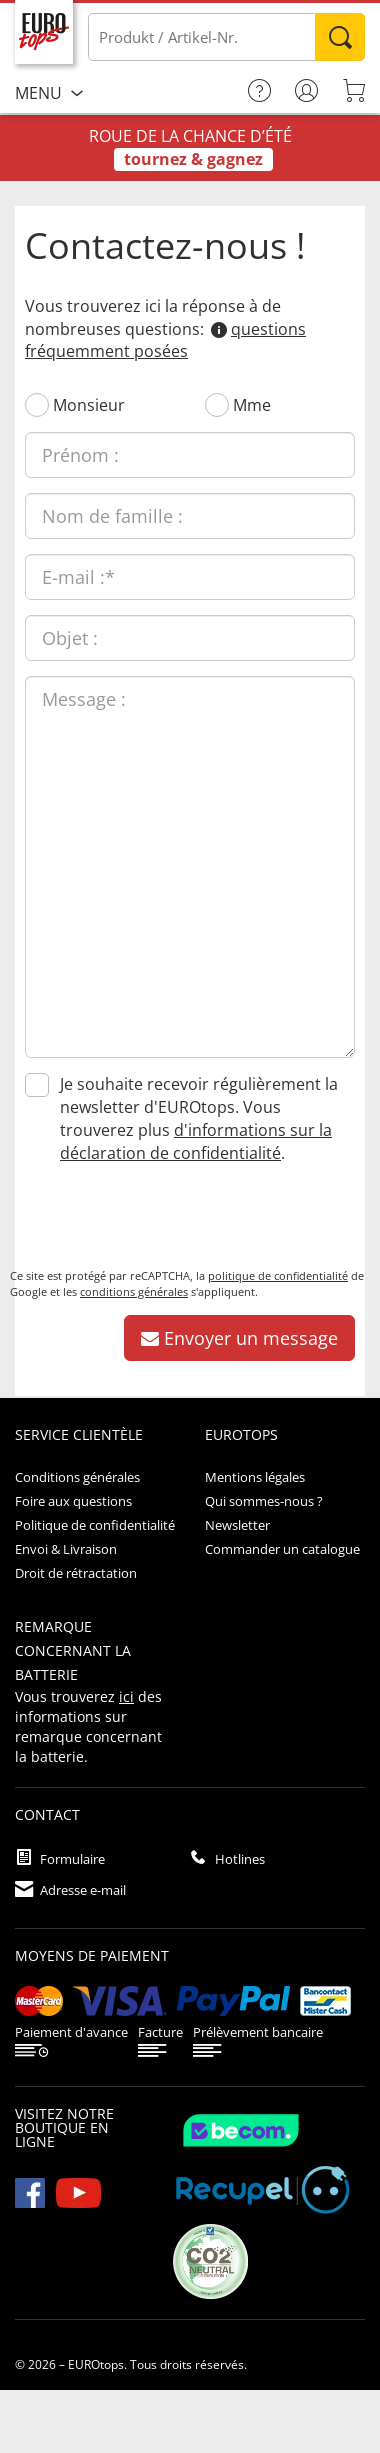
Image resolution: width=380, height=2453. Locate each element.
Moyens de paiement (92, 1955)
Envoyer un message (239, 1338)
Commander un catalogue (282, 1549)
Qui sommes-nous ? (264, 1501)
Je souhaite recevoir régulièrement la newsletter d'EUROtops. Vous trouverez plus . (199, 1118)
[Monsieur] (37, 405)
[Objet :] (190, 638)
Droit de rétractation (76, 1573)
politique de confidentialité (278, 1275)
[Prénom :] (190, 455)
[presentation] (162, 1219)
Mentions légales (255, 1477)
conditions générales (134, 1291)
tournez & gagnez (193, 159)
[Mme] (217, 405)
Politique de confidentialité (95, 1525)
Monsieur (89, 405)
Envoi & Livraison (66, 1549)
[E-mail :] (190, 577)
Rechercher (340, 37)
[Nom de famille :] (190, 516)
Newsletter (237, 1525)
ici (126, 1696)
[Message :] (190, 867)
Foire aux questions (73, 1501)
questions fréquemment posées (165, 340)
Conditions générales (77, 1477)
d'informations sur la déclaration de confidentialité (196, 1141)
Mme (252, 405)
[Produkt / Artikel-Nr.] (226, 37)
